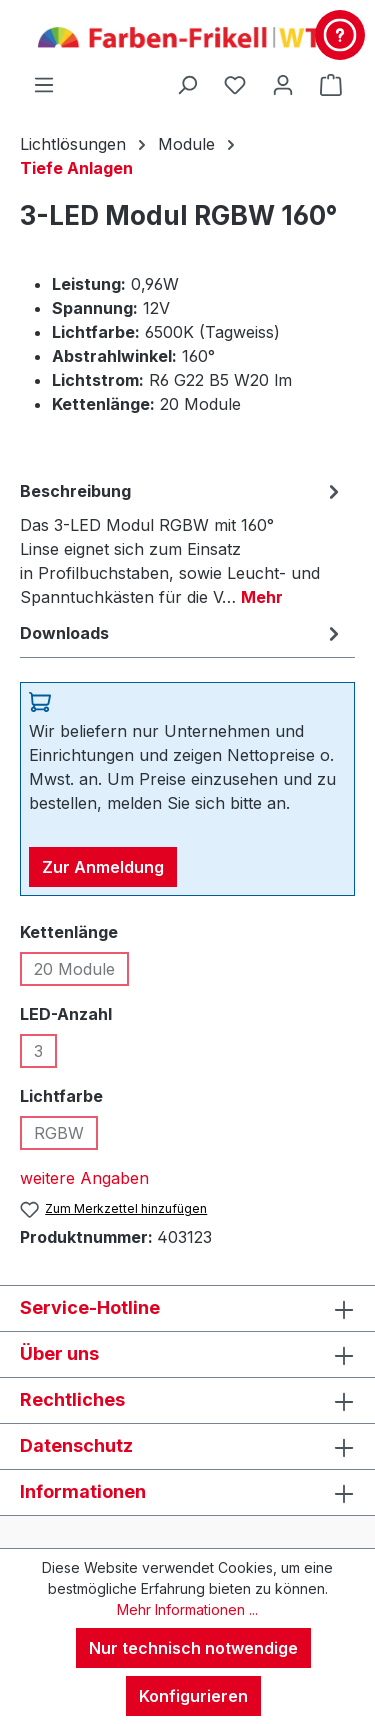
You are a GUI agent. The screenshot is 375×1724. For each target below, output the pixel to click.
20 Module (81, 972)
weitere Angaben (84, 1178)
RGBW (66, 1136)
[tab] (182, 543)
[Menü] (44, 84)
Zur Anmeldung (103, 867)
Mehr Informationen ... (187, 1609)
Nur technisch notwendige (193, 1648)
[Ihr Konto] (283, 84)
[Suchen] (187, 84)
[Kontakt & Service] (340, 35)
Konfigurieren (193, 1696)
